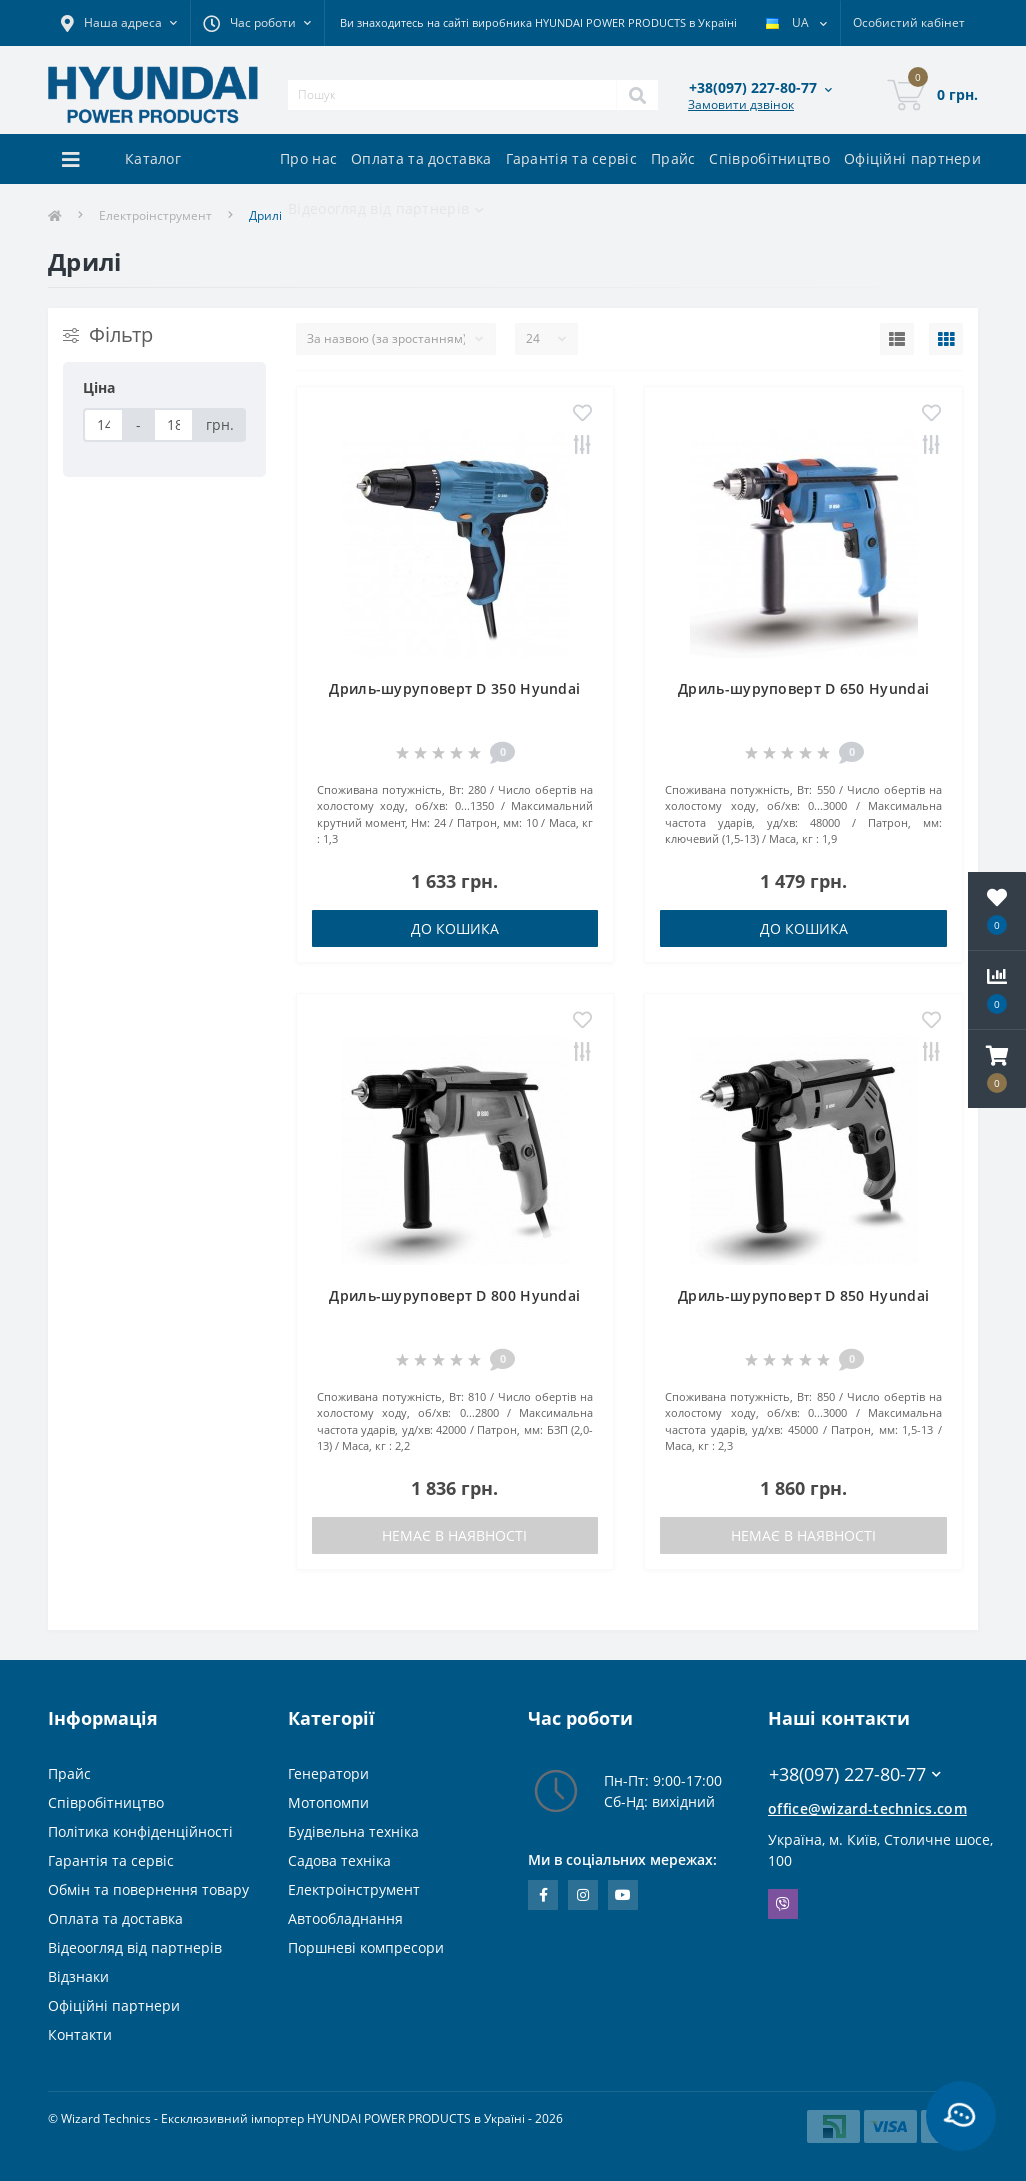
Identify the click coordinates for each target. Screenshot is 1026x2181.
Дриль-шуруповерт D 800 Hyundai (454, 1295)
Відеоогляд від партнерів (135, 1947)
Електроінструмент (155, 215)
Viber (783, 1904)
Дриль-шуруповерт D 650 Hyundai (803, 688)
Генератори (328, 1773)
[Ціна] (103, 425)
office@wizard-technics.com (867, 1808)
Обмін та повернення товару (148, 1889)
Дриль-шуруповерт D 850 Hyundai (803, 1295)
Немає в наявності (454, 1535)
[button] (997, 1069)
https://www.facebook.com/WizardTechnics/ (543, 1895)
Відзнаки (78, 1976)
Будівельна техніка (353, 1831)
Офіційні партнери (912, 158)
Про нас (308, 158)
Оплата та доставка (421, 158)
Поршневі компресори (366, 1947)
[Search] (637, 95)
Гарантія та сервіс (571, 158)
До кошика (455, 928)
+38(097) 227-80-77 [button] (855, 1774)
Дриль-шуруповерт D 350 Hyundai (454, 688)
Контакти (80, 2034)
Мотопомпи (328, 1802)
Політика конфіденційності (140, 1831)
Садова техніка (339, 1860)
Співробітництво (769, 158)
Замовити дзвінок (741, 104)
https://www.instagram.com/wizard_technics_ (583, 1895)
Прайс (673, 158)
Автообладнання (345, 1918)
